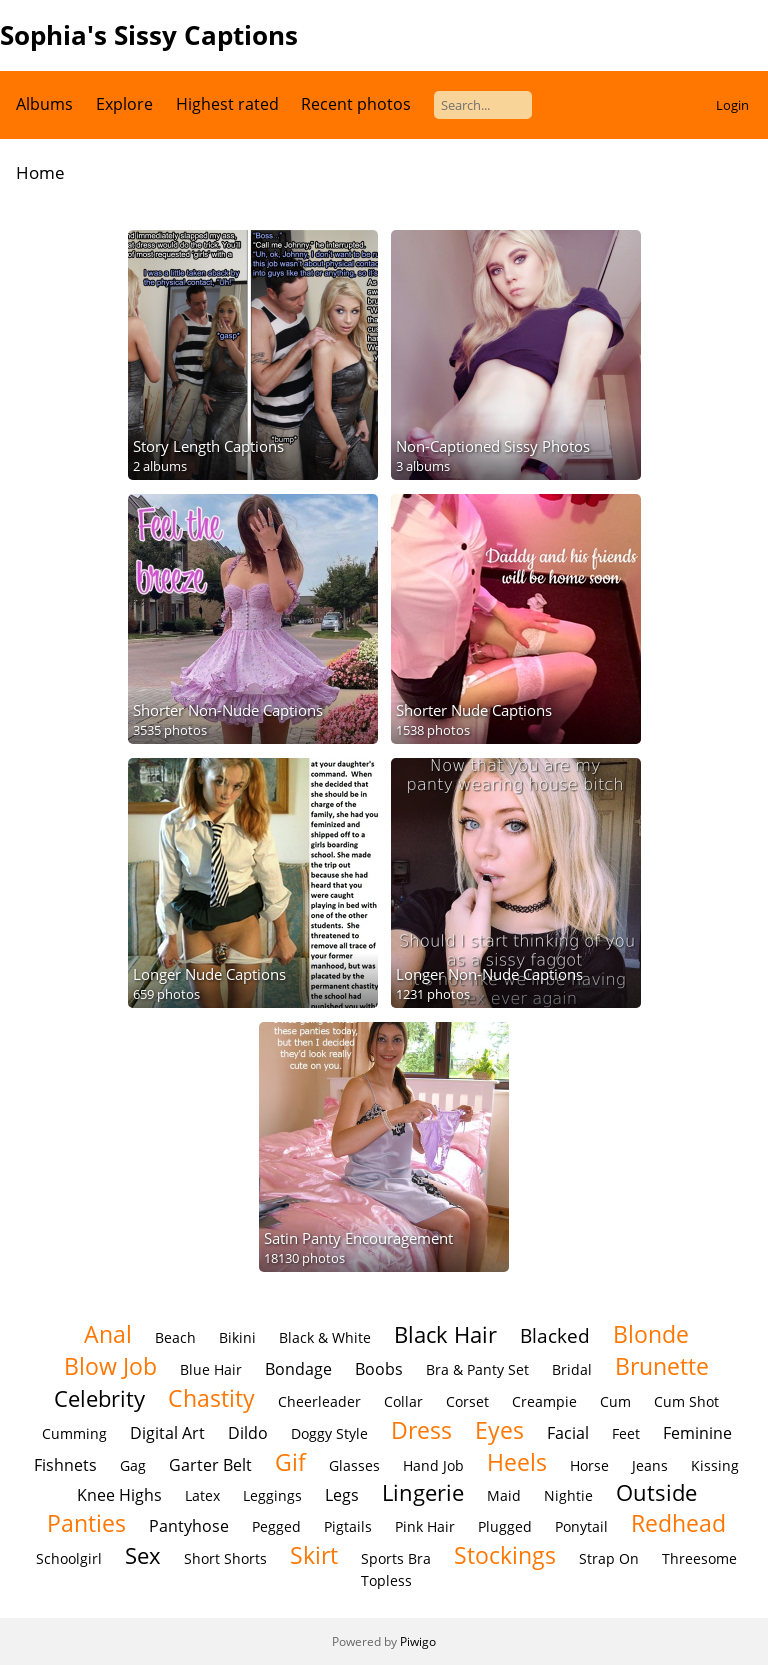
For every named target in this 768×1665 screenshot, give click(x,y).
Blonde (651, 1334)
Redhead (678, 1523)
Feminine (697, 1433)
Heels (517, 1462)
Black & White (325, 1337)
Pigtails (348, 1526)
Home (40, 172)
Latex (202, 1495)
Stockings (505, 1555)
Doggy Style (329, 1433)
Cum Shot (686, 1401)
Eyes (499, 1430)
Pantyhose (189, 1526)
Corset (467, 1401)
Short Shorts (225, 1558)
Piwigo (418, 1641)
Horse (589, 1465)
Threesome (699, 1558)
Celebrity (99, 1398)
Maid (504, 1495)
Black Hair (445, 1334)
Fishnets (65, 1465)
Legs (342, 1495)
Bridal (572, 1369)
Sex (143, 1555)
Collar (403, 1401)
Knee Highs (119, 1495)
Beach (175, 1337)
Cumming (74, 1433)
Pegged (276, 1526)
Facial (568, 1433)
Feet (626, 1433)
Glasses (354, 1465)
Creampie (544, 1401)
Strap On (609, 1558)
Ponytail (581, 1526)
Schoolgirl (69, 1558)
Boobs (379, 1369)
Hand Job (433, 1465)
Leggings (272, 1495)
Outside (656, 1492)
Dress (421, 1430)
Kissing (715, 1465)
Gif (290, 1462)
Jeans (650, 1465)
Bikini (237, 1337)
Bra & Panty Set (477, 1369)
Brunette (662, 1366)
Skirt (314, 1555)
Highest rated (227, 104)
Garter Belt (210, 1465)
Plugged (505, 1526)
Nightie (568, 1495)
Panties (86, 1523)
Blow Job (110, 1366)
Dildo (248, 1433)
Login (732, 105)
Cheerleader (319, 1401)
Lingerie (423, 1492)
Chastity (211, 1398)
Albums (44, 104)
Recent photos (356, 104)
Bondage (298, 1369)
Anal (108, 1334)
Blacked (555, 1335)
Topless (386, 1580)
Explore (124, 104)
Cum (615, 1401)
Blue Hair (211, 1369)
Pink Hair (425, 1526)
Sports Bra (396, 1558)
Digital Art (167, 1433)
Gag (133, 1465)
